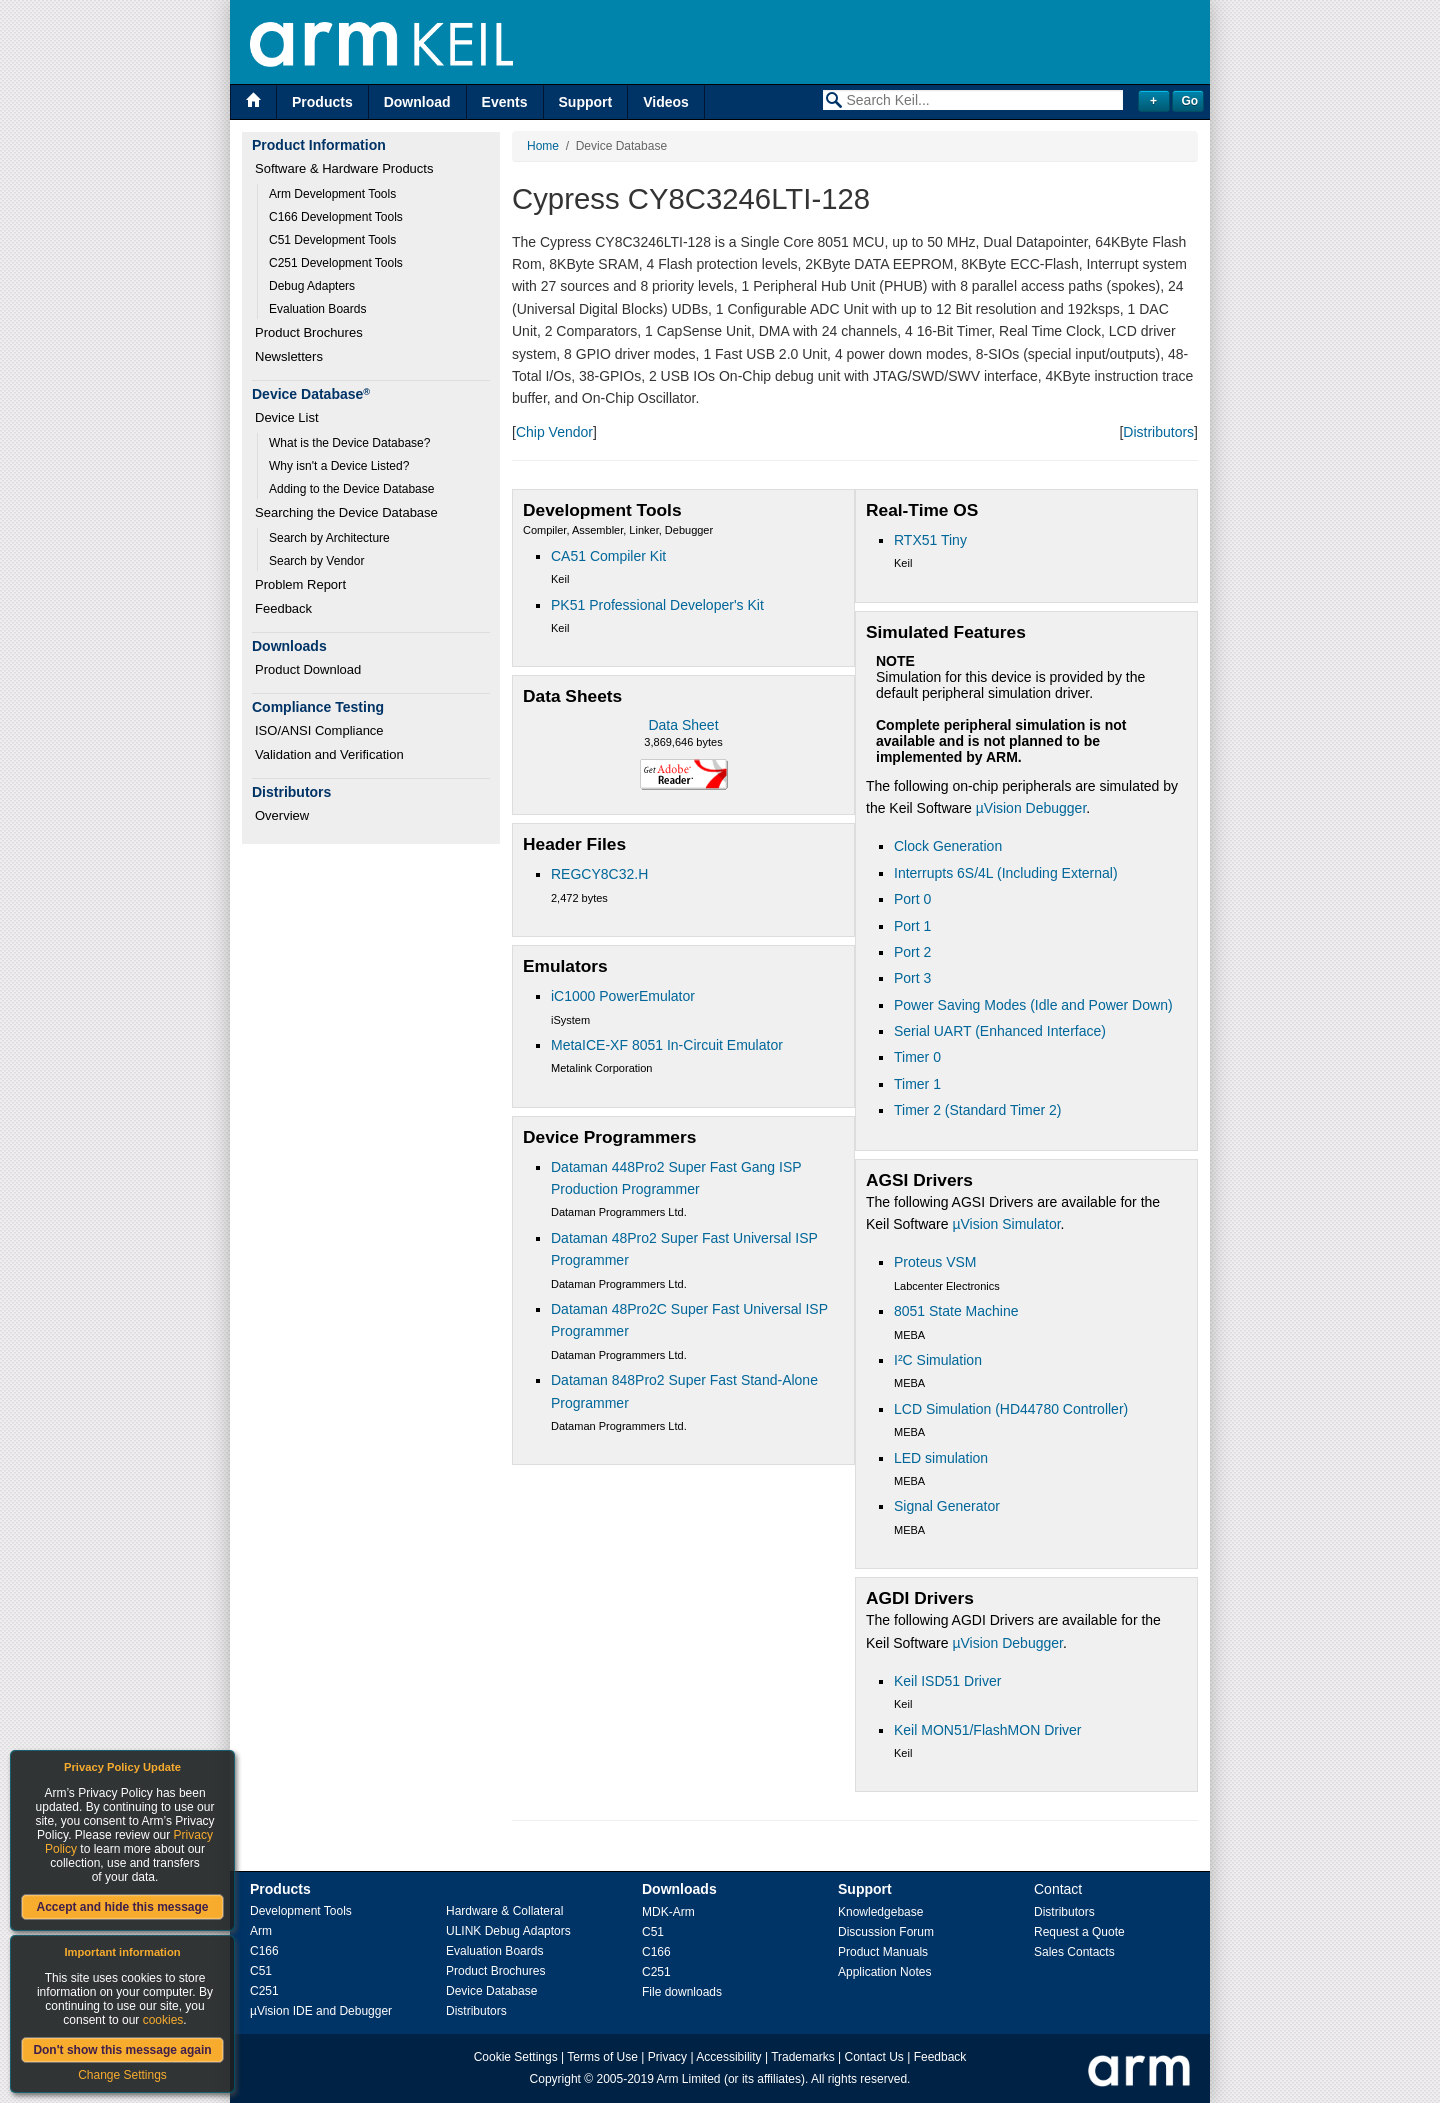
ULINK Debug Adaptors (508, 1931)
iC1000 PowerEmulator (623, 996)
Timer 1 (917, 1084)
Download (417, 102)
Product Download (308, 669)
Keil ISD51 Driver (947, 1681)
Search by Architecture (329, 538)
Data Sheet (683, 725)
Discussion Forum (886, 1932)
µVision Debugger (1031, 808)
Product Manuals (883, 1952)
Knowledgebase (880, 1912)
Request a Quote (1079, 1932)
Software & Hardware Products (344, 168)
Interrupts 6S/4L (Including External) (1006, 873)
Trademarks (803, 2057)
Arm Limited (689, 2079)
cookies (163, 2020)
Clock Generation (948, 846)
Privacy (667, 2057)
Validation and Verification (329, 754)
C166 (264, 1951)
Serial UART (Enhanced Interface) (1000, 1031)
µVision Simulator (1006, 1224)
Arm (261, 1931)
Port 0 (912, 899)
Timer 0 (917, 1057)
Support (586, 102)
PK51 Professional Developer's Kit (657, 605)
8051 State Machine (956, 1311)
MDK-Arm (668, 1912)
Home (543, 146)
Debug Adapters (312, 286)
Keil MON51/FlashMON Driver (987, 1730)
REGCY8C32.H (599, 874)
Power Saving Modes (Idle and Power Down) (1033, 1005)
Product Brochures (309, 332)
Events (505, 102)
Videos (666, 102)
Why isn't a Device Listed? (339, 466)
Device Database (491, 1991)
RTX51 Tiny (930, 540)
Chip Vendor (554, 432)
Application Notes (884, 1972)
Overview (282, 815)
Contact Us (874, 2057)
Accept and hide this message (122, 1907)
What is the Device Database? (349, 443)
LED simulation (941, 1458)
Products (322, 102)
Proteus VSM (935, 1262)
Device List (287, 417)
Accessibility (728, 2057)
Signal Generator (947, 1506)
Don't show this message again (122, 2050)
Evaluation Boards (317, 309)
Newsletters (289, 356)
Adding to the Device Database (351, 489)
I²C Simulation (938, 1360)
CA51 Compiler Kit (608, 556)
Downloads (679, 1889)
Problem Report (300, 584)
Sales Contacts (1074, 1952)
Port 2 (912, 952)
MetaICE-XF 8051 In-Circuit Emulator (667, 1045)
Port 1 (912, 926)
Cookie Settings (516, 2057)
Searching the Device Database (346, 512)
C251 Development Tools (336, 263)
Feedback (283, 608)
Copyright (555, 2079)
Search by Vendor (316, 561)
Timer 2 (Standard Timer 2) (978, 1110)
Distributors (1158, 432)
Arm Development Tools (332, 194)
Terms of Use (602, 2057)
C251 (264, 1991)
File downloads (682, 1992)
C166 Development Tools (336, 217)
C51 (261, 1971)
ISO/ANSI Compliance (319, 730)
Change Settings (122, 2075)
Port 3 (912, 978)
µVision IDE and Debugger (321, 2011)
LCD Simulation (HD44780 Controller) (1011, 1409)
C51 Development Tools (332, 240)
